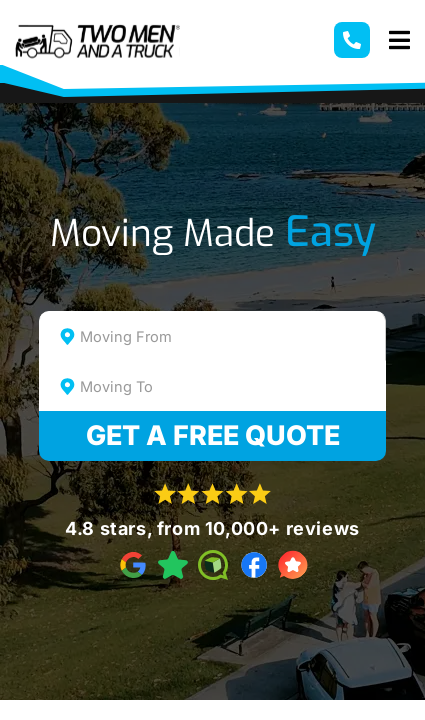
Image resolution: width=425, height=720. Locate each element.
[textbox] (230, 337)
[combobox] (212, 336)
